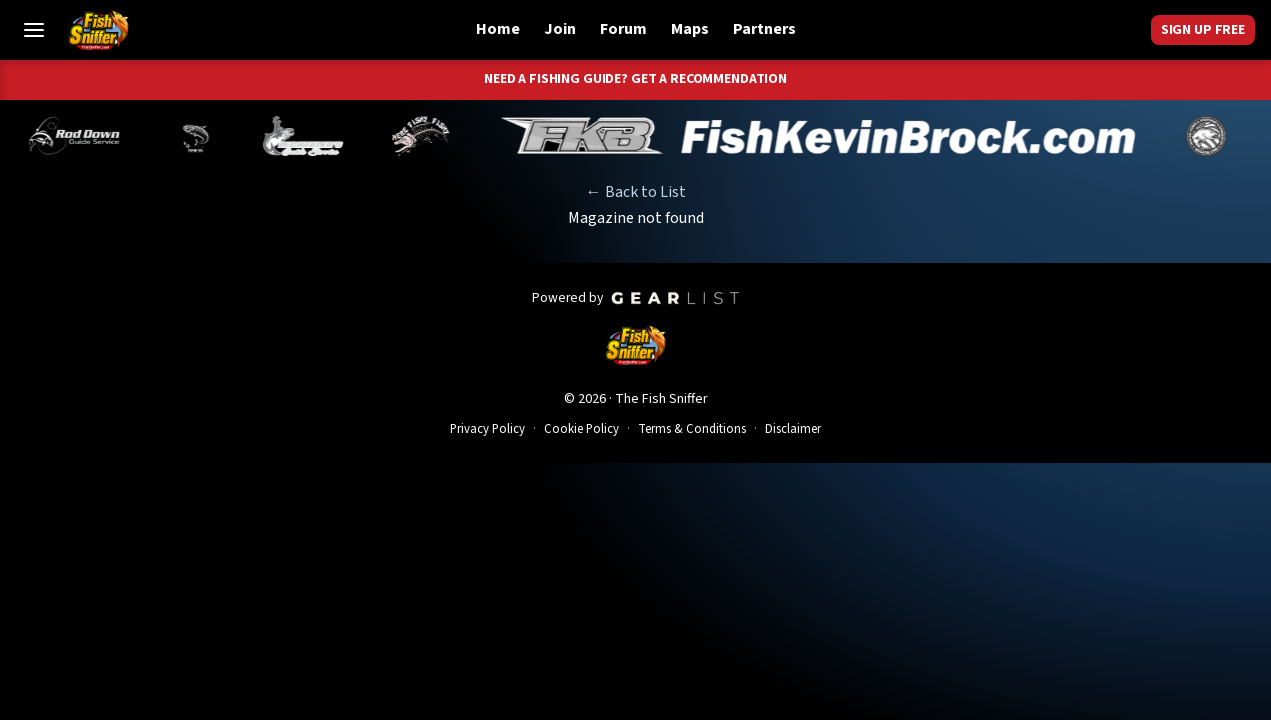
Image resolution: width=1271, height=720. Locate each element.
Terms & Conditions (692, 429)
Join (560, 29)
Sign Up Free (1203, 30)
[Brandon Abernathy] (219, 136)
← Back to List (636, 192)
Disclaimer (793, 429)
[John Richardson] (561, 136)
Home (498, 29)
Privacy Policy (487, 429)
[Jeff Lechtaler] (444, 136)
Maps (690, 29)
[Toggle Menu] (34, 30)
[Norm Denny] (336, 136)
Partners (764, 29)
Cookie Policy (581, 429)
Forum (623, 29)
